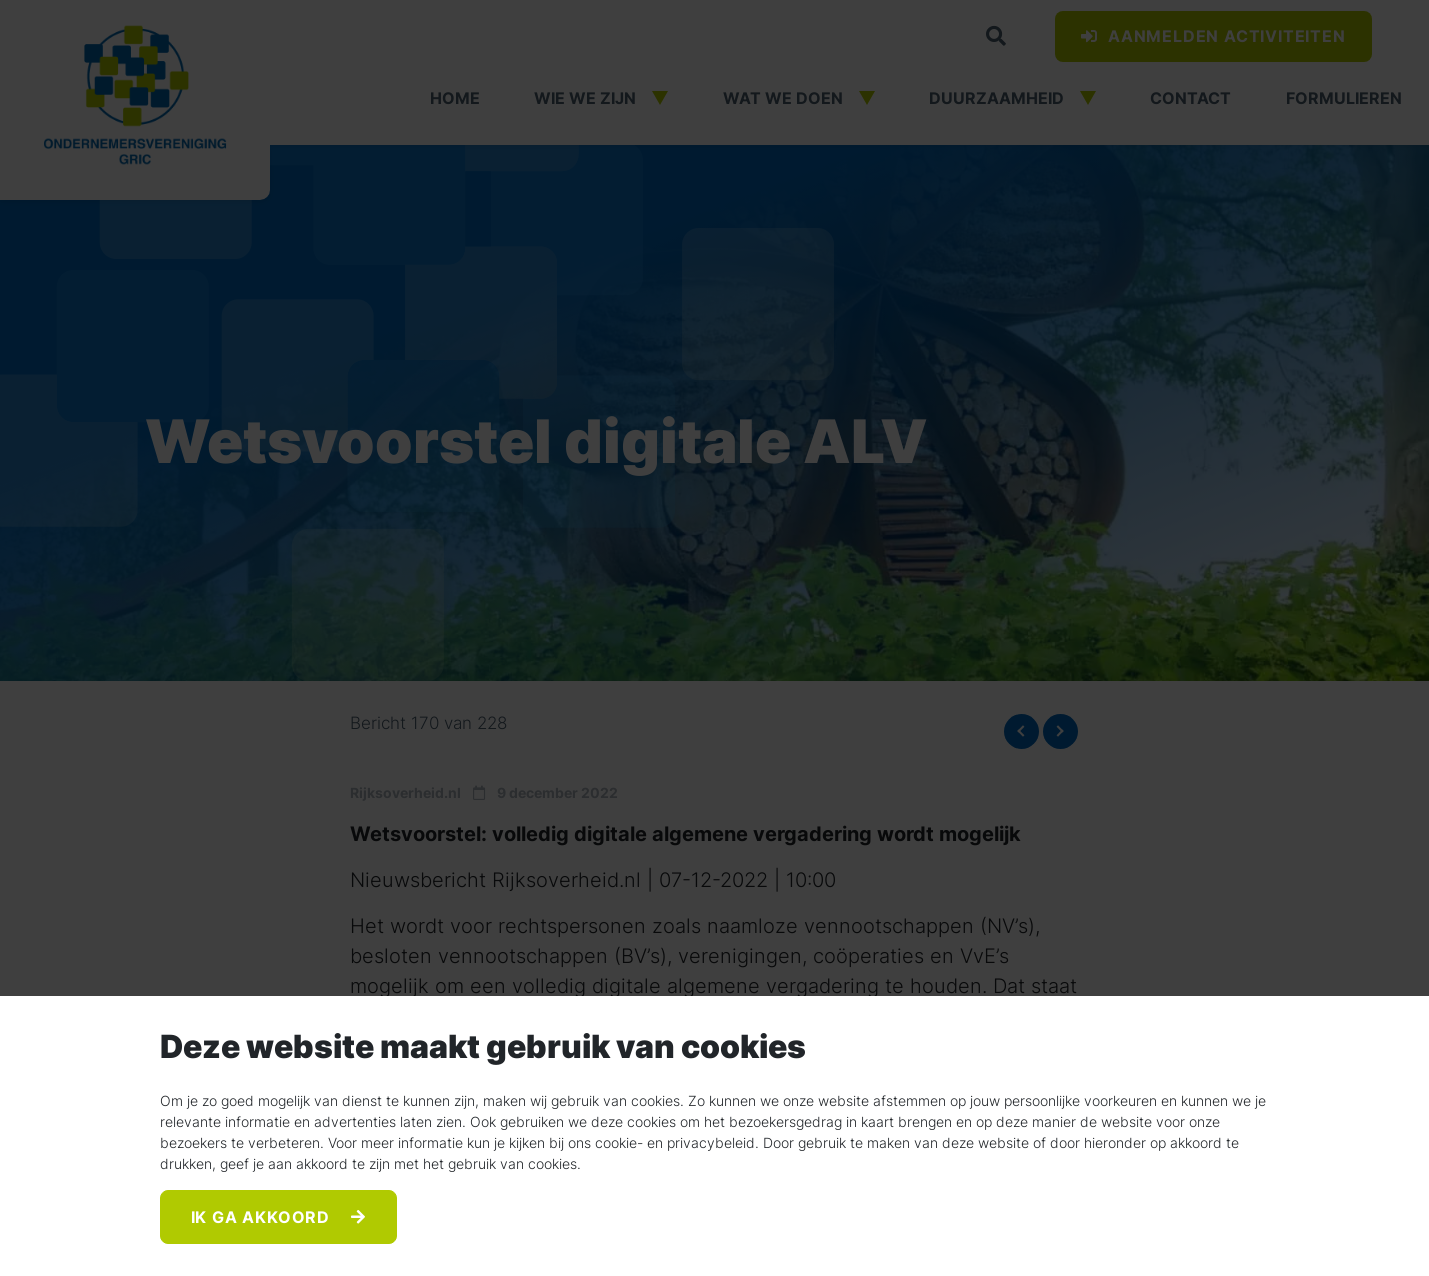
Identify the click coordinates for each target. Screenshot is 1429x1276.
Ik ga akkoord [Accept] (263, 1217)
